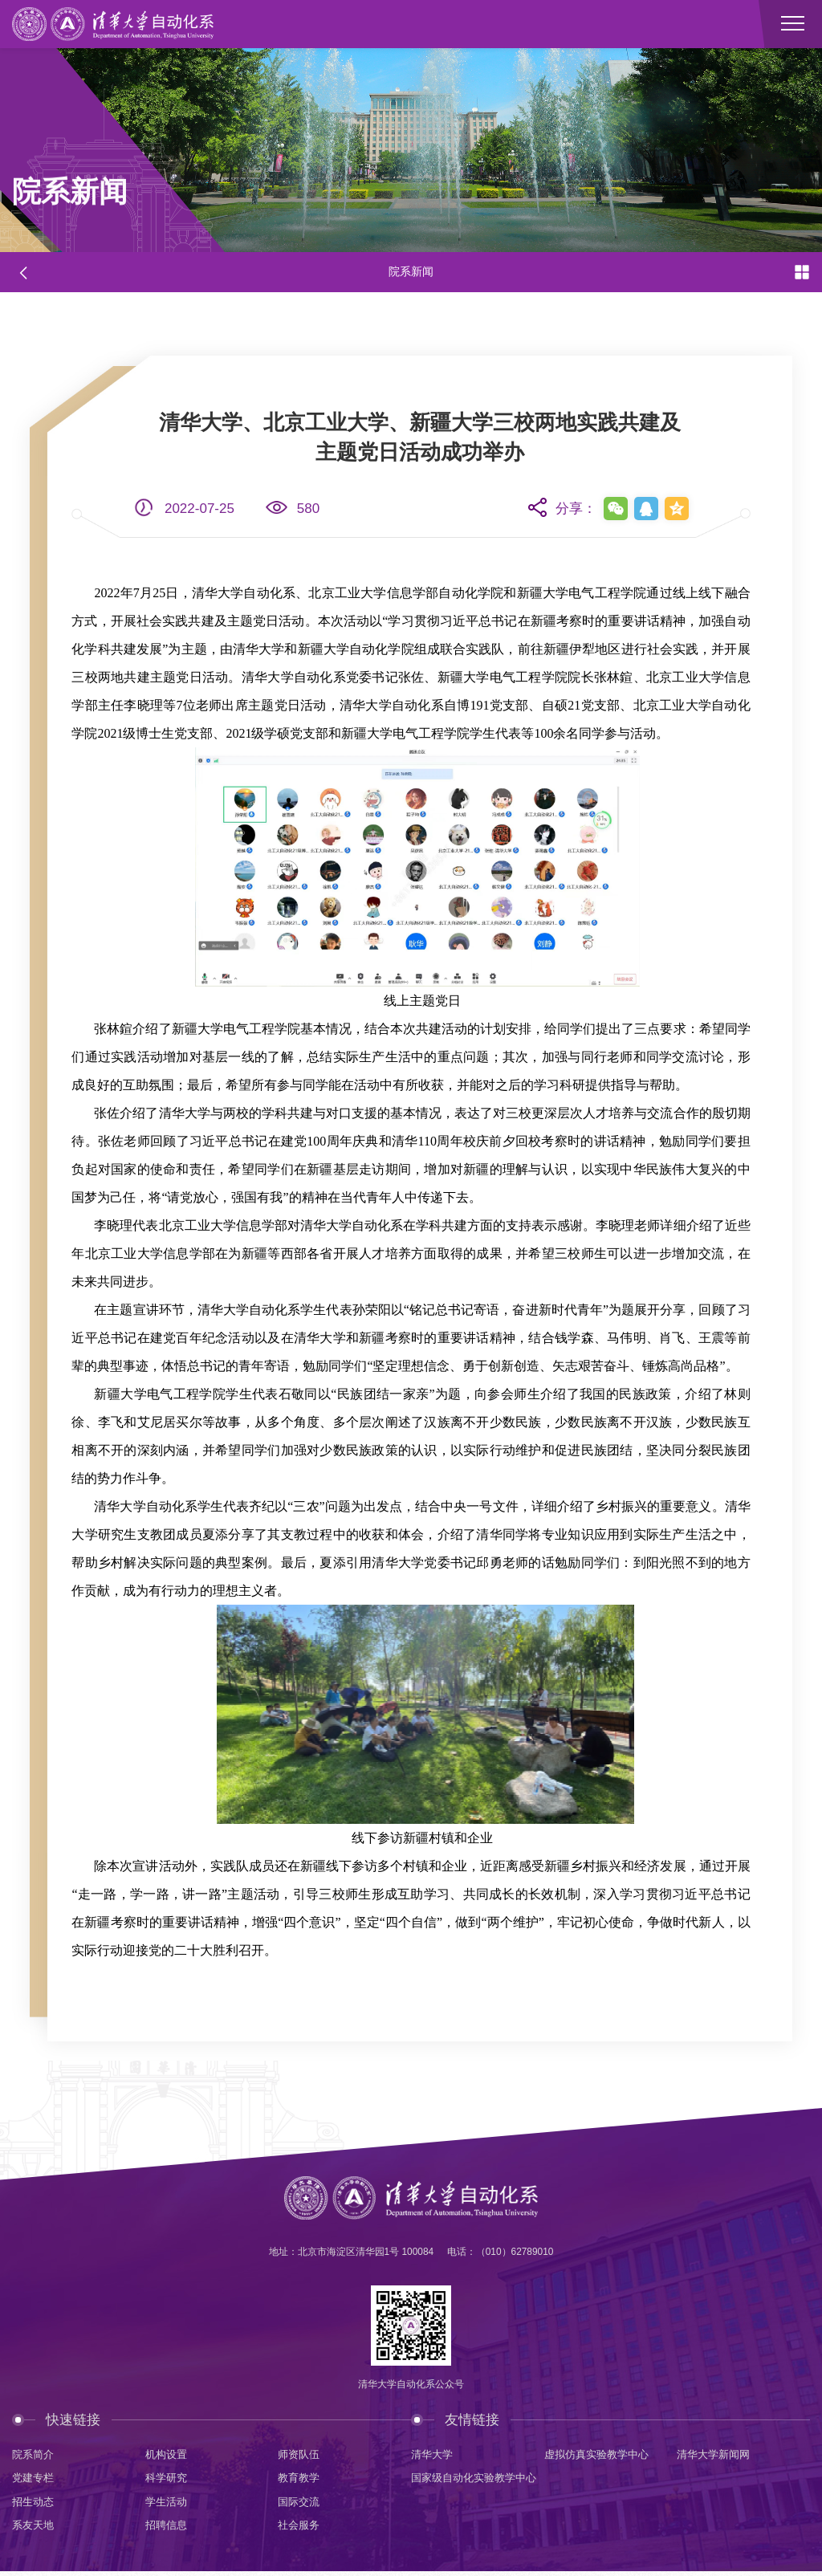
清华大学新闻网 (716, 2455)
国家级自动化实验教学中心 (478, 2480)
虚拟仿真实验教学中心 (600, 2455)
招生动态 (34, 2505)
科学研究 (167, 2480)
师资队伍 (300, 2455)
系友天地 (34, 2529)
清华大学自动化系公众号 (411, 2385)
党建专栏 (34, 2480)
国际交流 (300, 2505)
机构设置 (167, 2455)
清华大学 (433, 2455)
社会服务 (300, 2529)
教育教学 (300, 2480)
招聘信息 (167, 2529)
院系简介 (34, 2455)
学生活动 (167, 2505)
